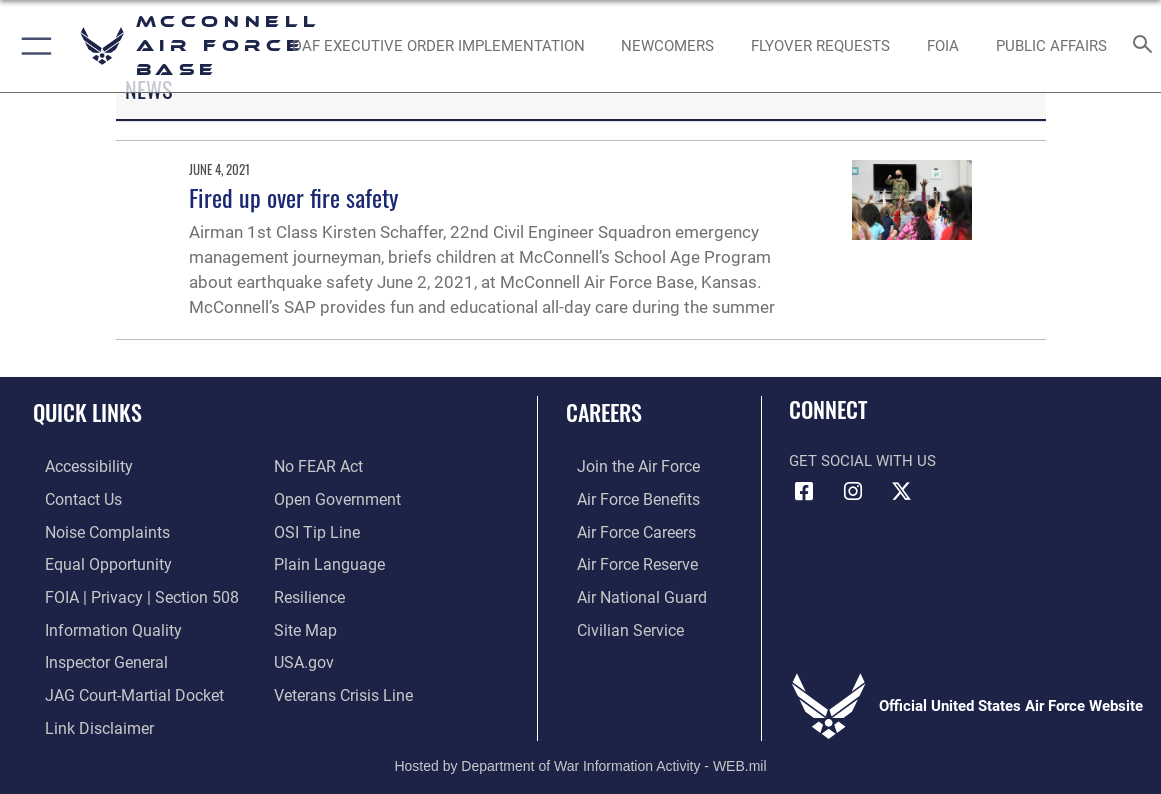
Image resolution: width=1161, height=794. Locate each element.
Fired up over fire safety (293, 197)
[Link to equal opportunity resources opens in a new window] (92, 562)
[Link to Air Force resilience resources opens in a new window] (308, 593)
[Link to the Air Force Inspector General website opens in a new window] (92, 656)
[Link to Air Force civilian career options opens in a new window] (617, 624)
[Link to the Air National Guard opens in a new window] (627, 593)
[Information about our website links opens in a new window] (85, 718)
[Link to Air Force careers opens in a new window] (624, 530)
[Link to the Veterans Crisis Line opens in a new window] (341, 687)
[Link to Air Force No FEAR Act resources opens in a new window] (317, 467)
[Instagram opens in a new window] (853, 492)
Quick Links (87, 412)
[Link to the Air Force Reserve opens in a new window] (625, 562)
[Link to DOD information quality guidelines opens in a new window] (97, 624)
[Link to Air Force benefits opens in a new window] (625, 499)
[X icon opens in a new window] (901, 492)
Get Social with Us (862, 461)
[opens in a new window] (438, 46)
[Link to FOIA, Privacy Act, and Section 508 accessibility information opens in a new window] (124, 593)
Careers (604, 412)
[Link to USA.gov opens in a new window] (302, 656)
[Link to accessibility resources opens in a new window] (76, 467)
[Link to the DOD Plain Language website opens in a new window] (324, 562)
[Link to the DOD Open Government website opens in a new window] (333, 499)
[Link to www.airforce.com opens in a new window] (625, 467)
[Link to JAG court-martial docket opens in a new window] (119, 687)
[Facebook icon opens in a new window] (804, 492)
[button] (32, 46)
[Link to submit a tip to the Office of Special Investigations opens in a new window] (314, 530)
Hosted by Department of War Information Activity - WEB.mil (580, 755)
